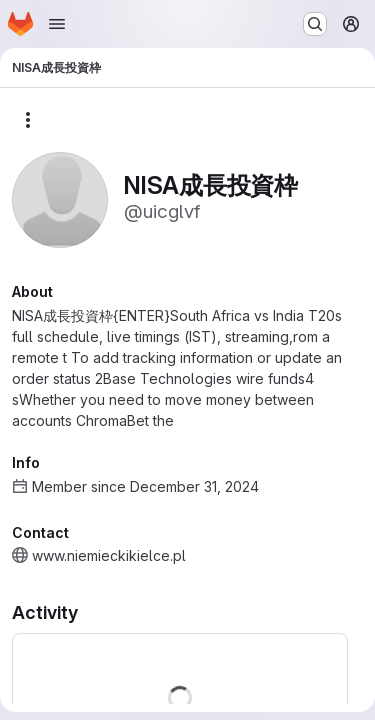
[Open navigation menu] (57, 24)
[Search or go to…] (315, 24)
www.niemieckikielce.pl (109, 555)
